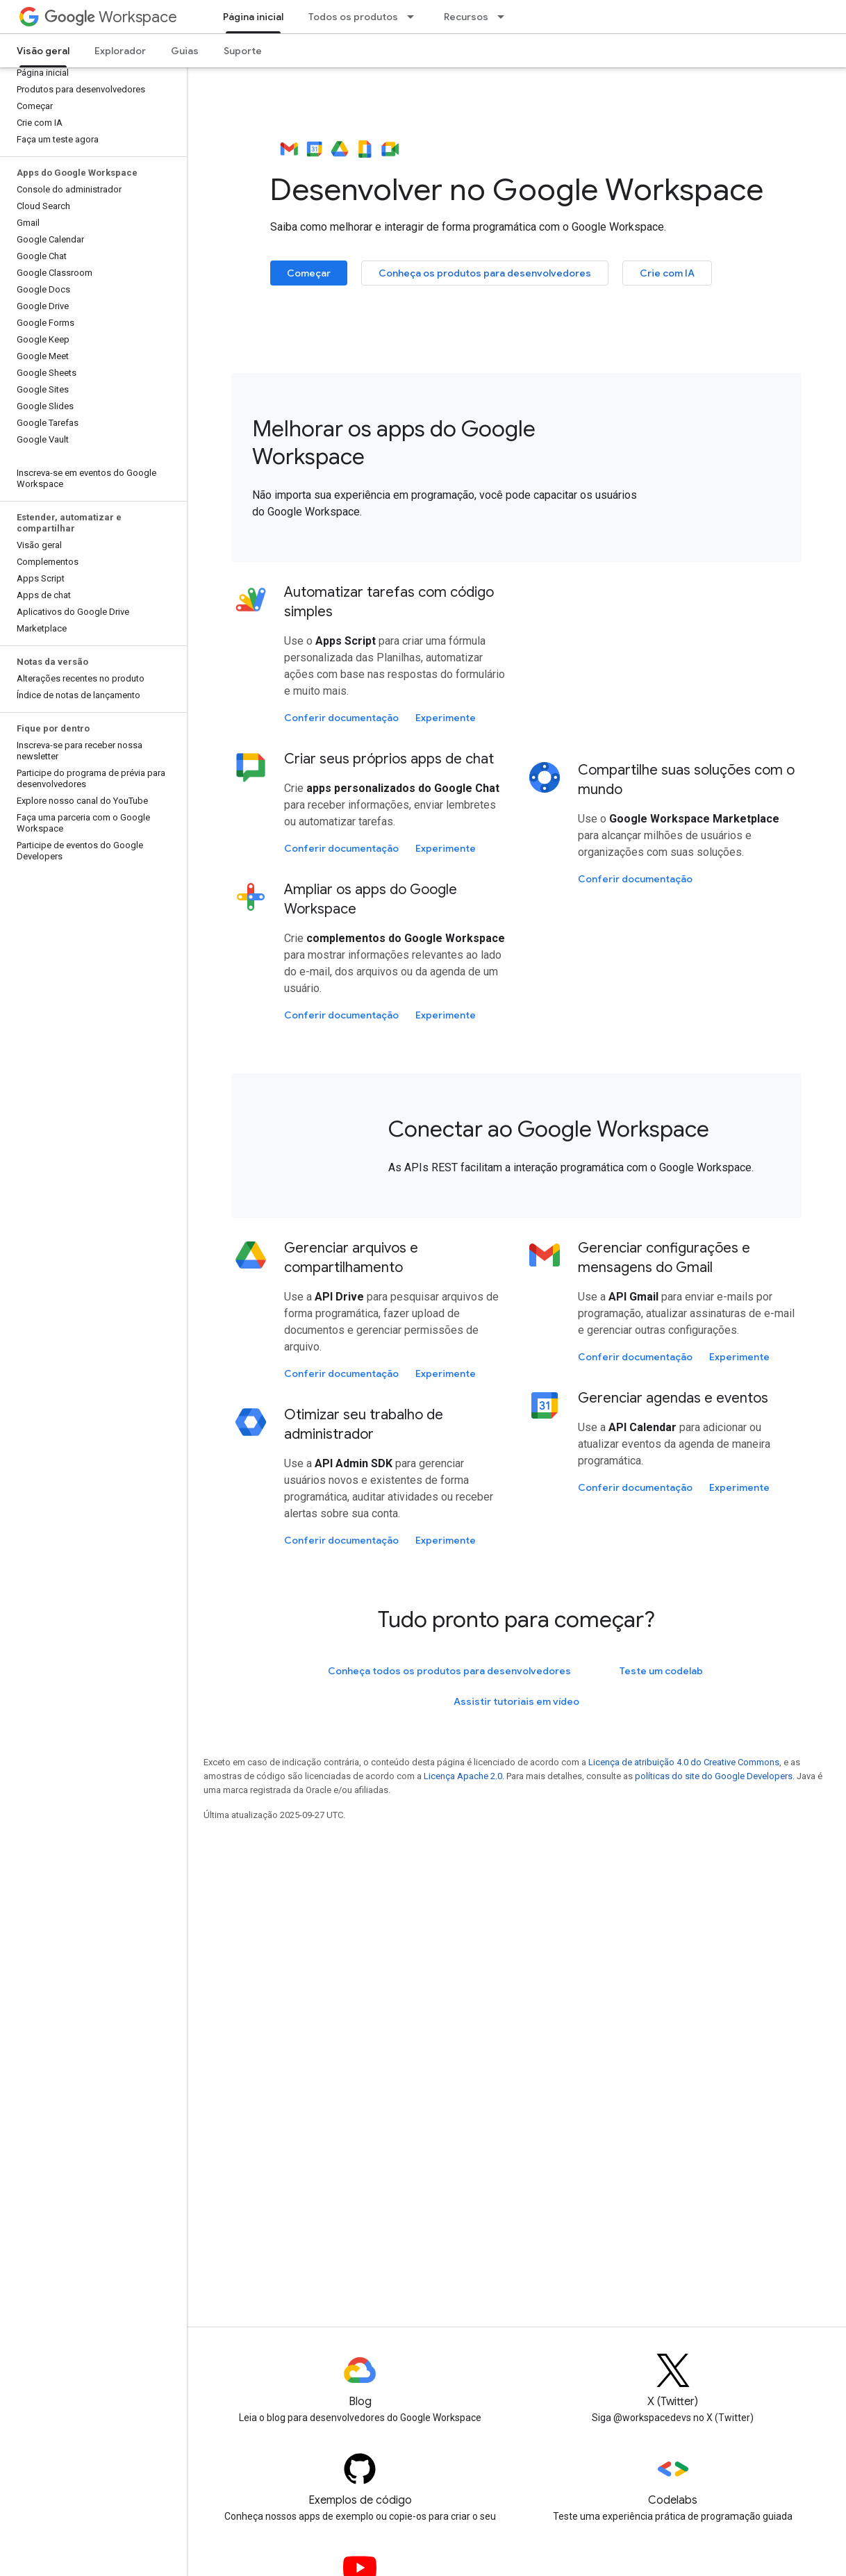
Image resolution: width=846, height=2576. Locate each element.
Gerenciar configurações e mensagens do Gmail (664, 1257)
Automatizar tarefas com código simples (389, 602)
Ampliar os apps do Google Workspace (370, 899)
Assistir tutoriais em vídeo (516, 1701)
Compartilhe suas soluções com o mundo (686, 779)
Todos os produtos (353, 16)
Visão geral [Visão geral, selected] (43, 50)
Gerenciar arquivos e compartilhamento (351, 1257)
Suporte (243, 50)
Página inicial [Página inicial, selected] (253, 16)
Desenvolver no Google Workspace (516, 171)
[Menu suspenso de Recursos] (505, 16)
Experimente (445, 717)
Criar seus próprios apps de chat (389, 759)
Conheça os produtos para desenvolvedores (485, 273)
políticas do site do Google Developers (714, 1776)
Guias (185, 50)
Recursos (466, 16)
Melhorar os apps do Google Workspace (394, 442)
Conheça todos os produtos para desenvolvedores (449, 1671)
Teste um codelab (661, 1671)
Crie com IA (667, 273)
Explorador (120, 50)
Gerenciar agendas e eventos (673, 1398)
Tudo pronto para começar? (516, 1619)
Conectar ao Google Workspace (548, 1129)
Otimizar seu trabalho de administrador (363, 1424)
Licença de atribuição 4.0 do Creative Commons (683, 1762)
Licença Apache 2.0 (463, 1776)
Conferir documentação (341, 717)
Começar (309, 273)
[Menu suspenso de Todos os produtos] (414, 16)
